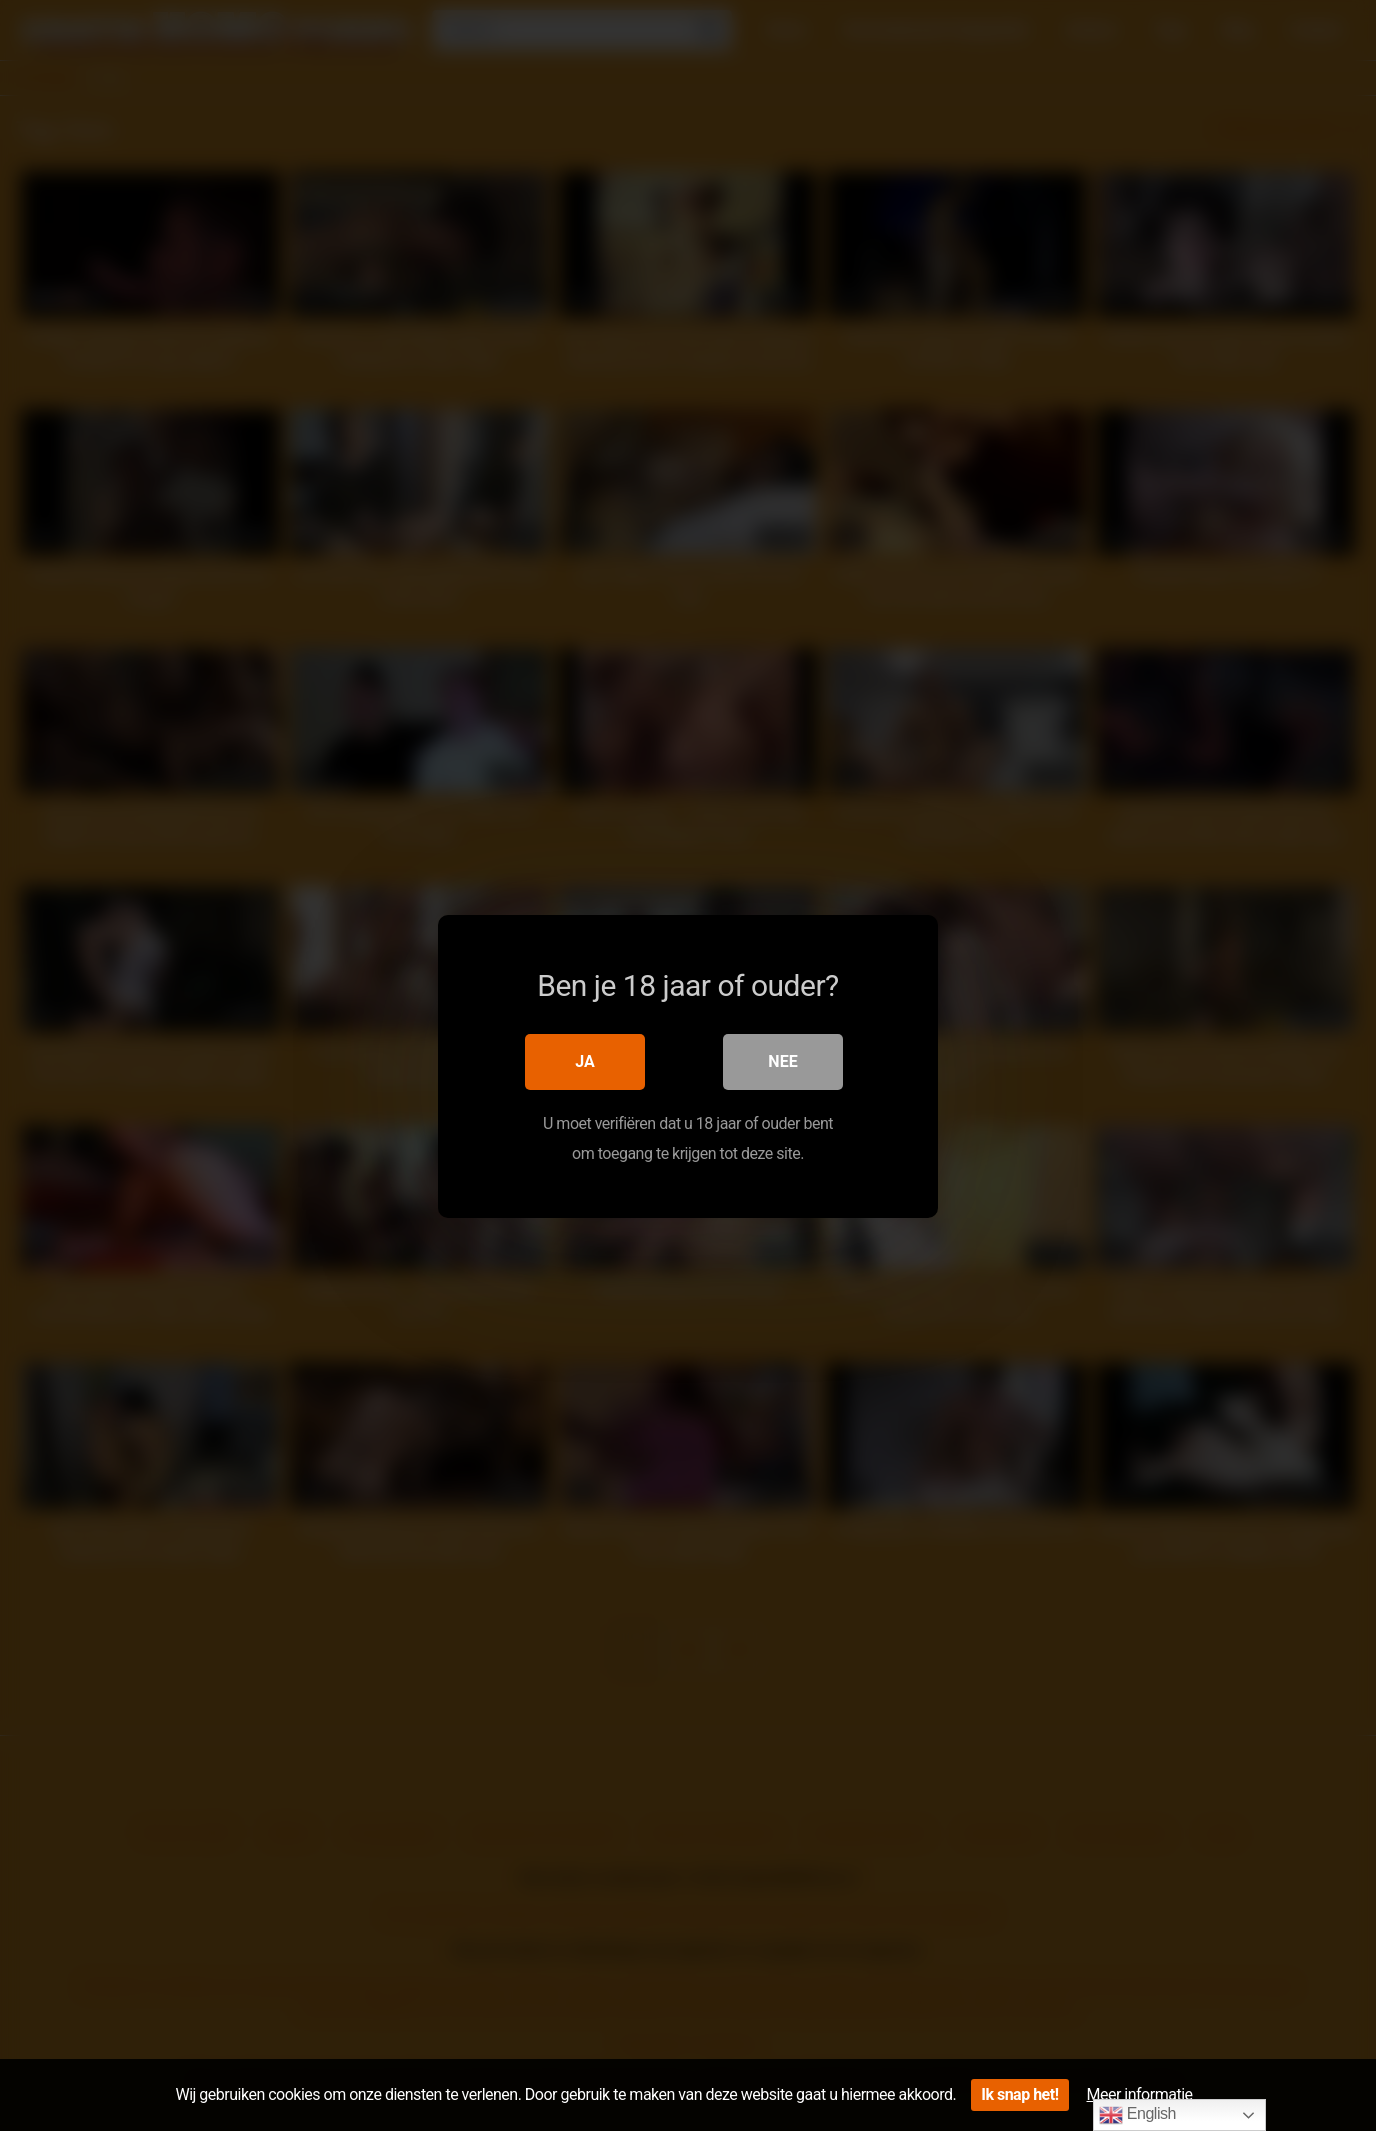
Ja (585, 1060)
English (1137, 2115)
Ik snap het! (1019, 2094)
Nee (782, 1060)
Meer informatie (1140, 2094)
